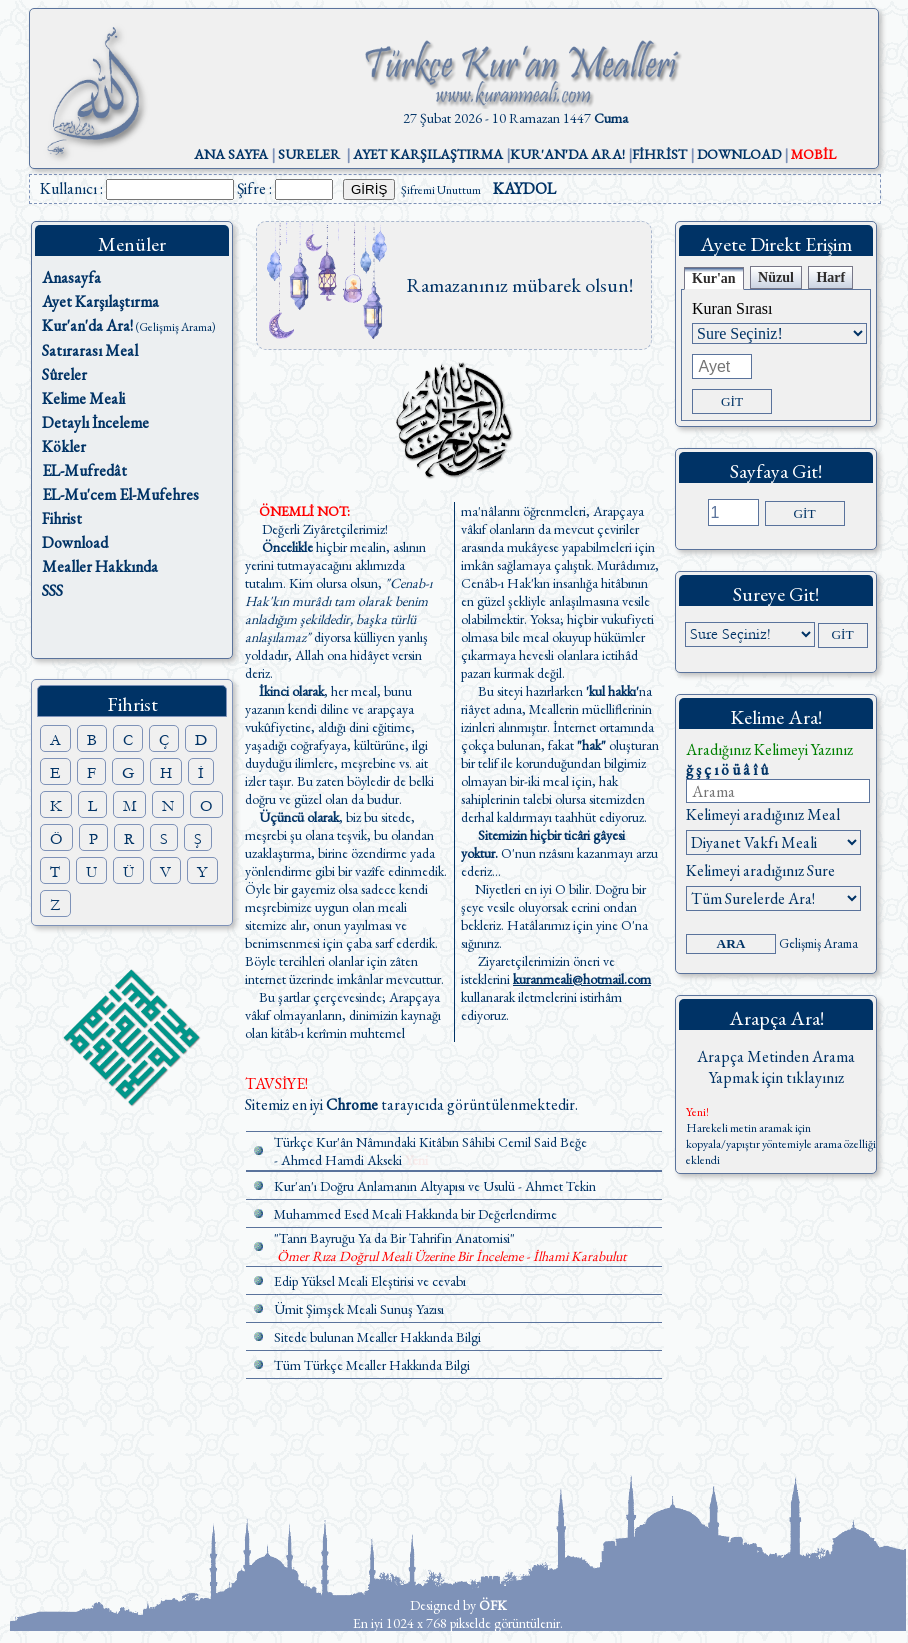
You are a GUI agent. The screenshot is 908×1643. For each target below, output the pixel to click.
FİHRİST (659, 154)
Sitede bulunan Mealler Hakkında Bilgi (377, 1337)
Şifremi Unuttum (441, 190)
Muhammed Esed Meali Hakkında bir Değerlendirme (415, 1214)
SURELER (309, 154)
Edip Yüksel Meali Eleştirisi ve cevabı (370, 1281)
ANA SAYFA (231, 154)
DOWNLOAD (739, 154)
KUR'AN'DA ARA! (567, 154)
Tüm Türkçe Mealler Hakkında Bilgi (372, 1365)
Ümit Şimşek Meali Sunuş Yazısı (359, 1309)
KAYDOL (524, 188)
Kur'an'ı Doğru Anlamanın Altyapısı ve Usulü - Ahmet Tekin (435, 1186)
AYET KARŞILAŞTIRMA (428, 154)
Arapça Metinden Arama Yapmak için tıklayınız (776, 1067)
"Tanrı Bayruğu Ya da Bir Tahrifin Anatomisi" (394, 1238)
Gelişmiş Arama (818, 943)
